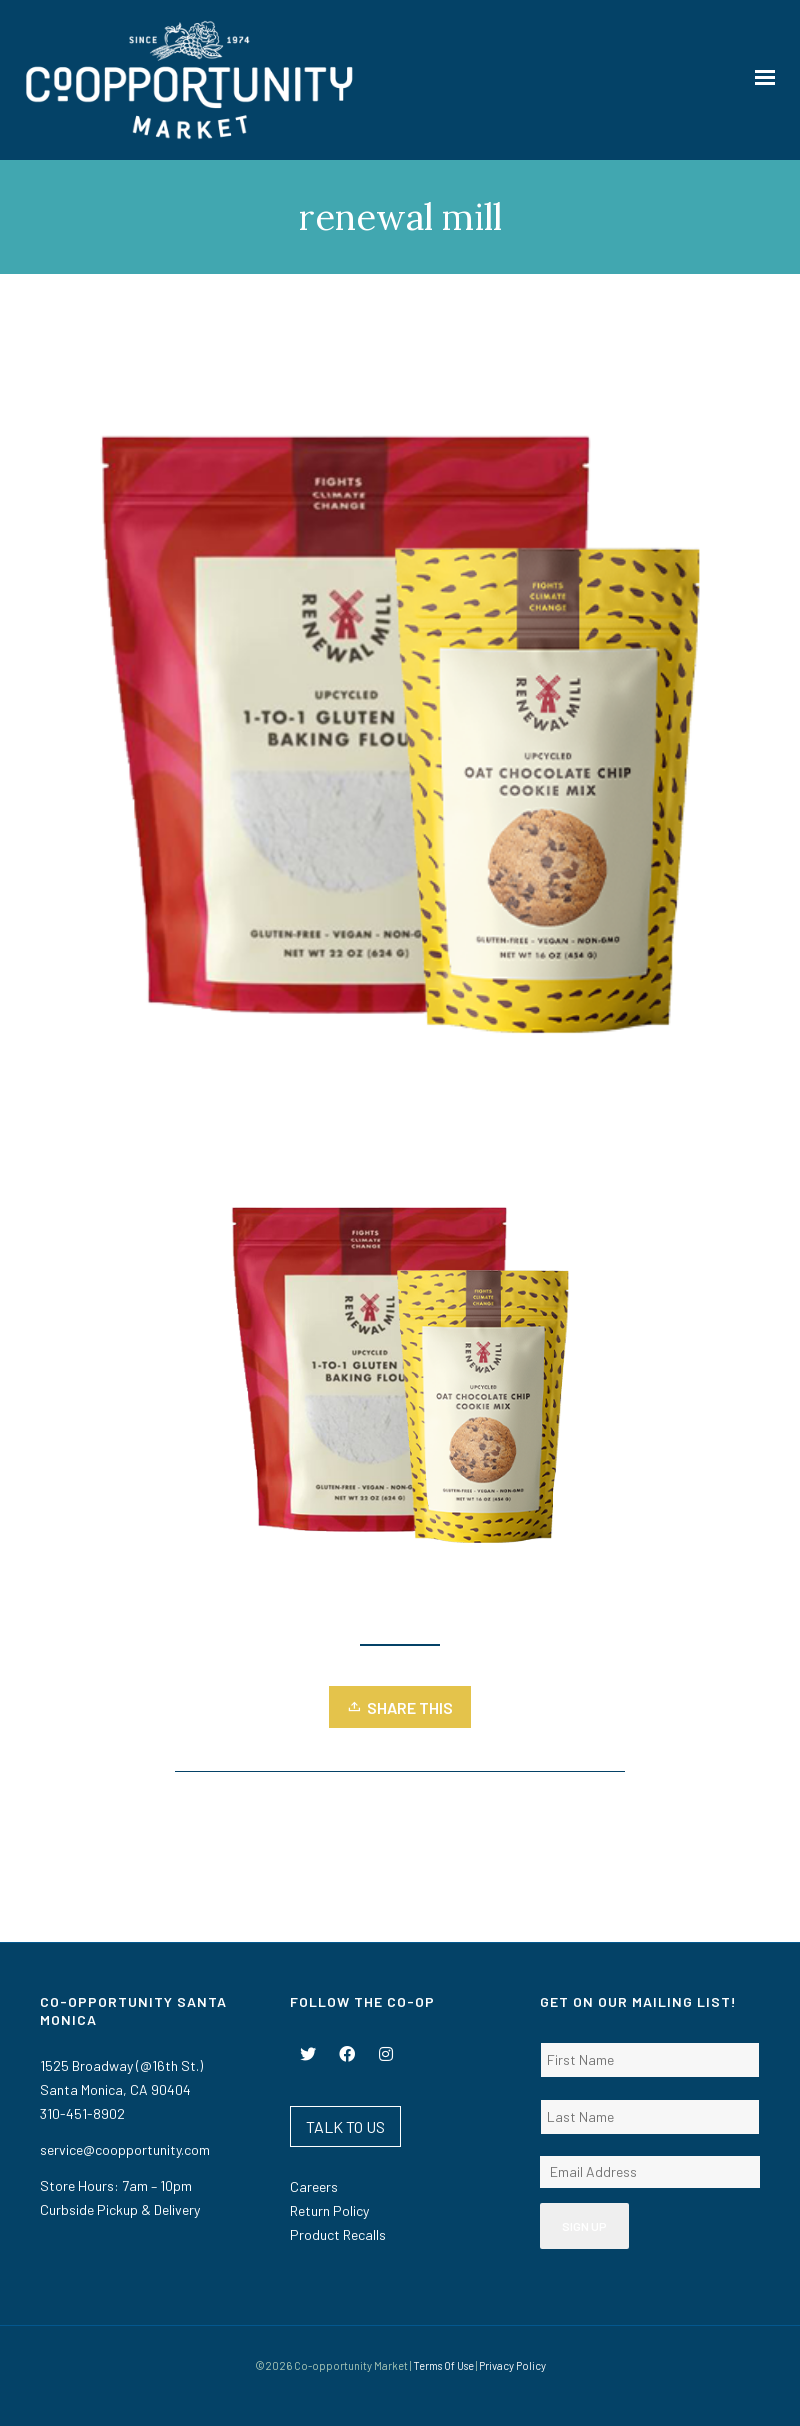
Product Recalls (338, 2234)
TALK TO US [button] (345, 2126)
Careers (314, 2186)
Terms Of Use (443, 2365)
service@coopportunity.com (125, 2149)
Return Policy (329, 2210)
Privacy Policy (512, 2365)
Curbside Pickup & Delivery (120, 2209)
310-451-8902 (82, 2113)
